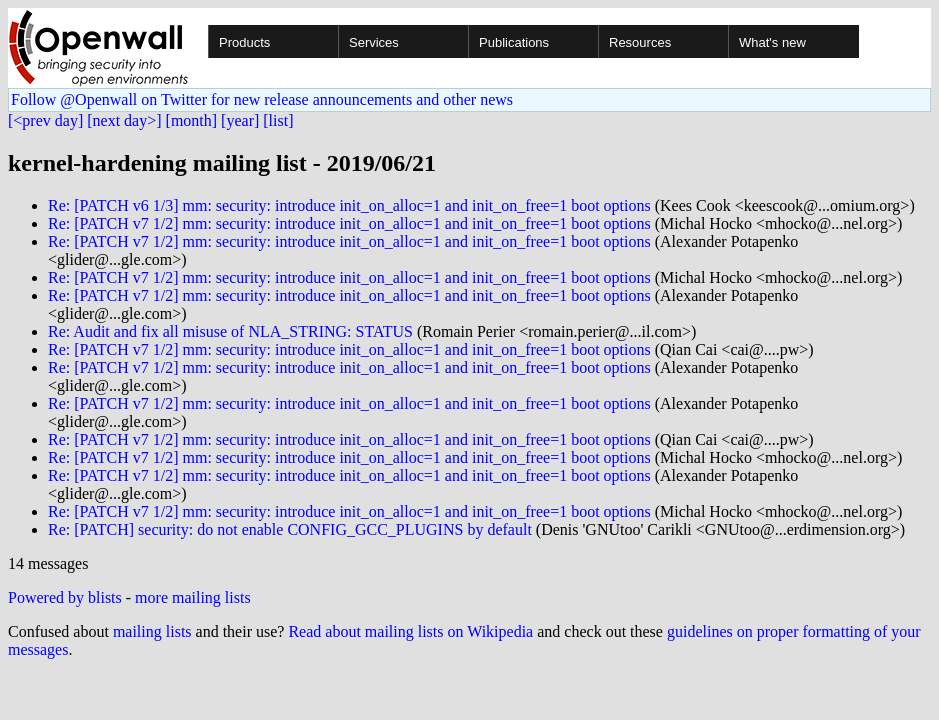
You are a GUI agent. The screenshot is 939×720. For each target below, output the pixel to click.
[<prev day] (45, 120)
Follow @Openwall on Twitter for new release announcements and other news (262, 99)
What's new (772, 42)
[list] (278, 120)
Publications (514, 42)
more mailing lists (193, 597)
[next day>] (124, 120)
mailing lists (152, 631)
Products (244, 42)
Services (374, 42)
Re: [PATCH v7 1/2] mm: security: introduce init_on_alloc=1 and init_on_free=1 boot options (349, 223)
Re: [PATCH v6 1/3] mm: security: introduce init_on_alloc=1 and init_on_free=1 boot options (349, 205)
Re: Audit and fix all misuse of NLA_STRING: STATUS (230, 331)
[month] (192, 120)
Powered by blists (65, 597)
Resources (640, 42)
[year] (240, 120)
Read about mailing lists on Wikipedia (410, 631)
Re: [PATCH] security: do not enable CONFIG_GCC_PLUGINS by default (290, 529)
